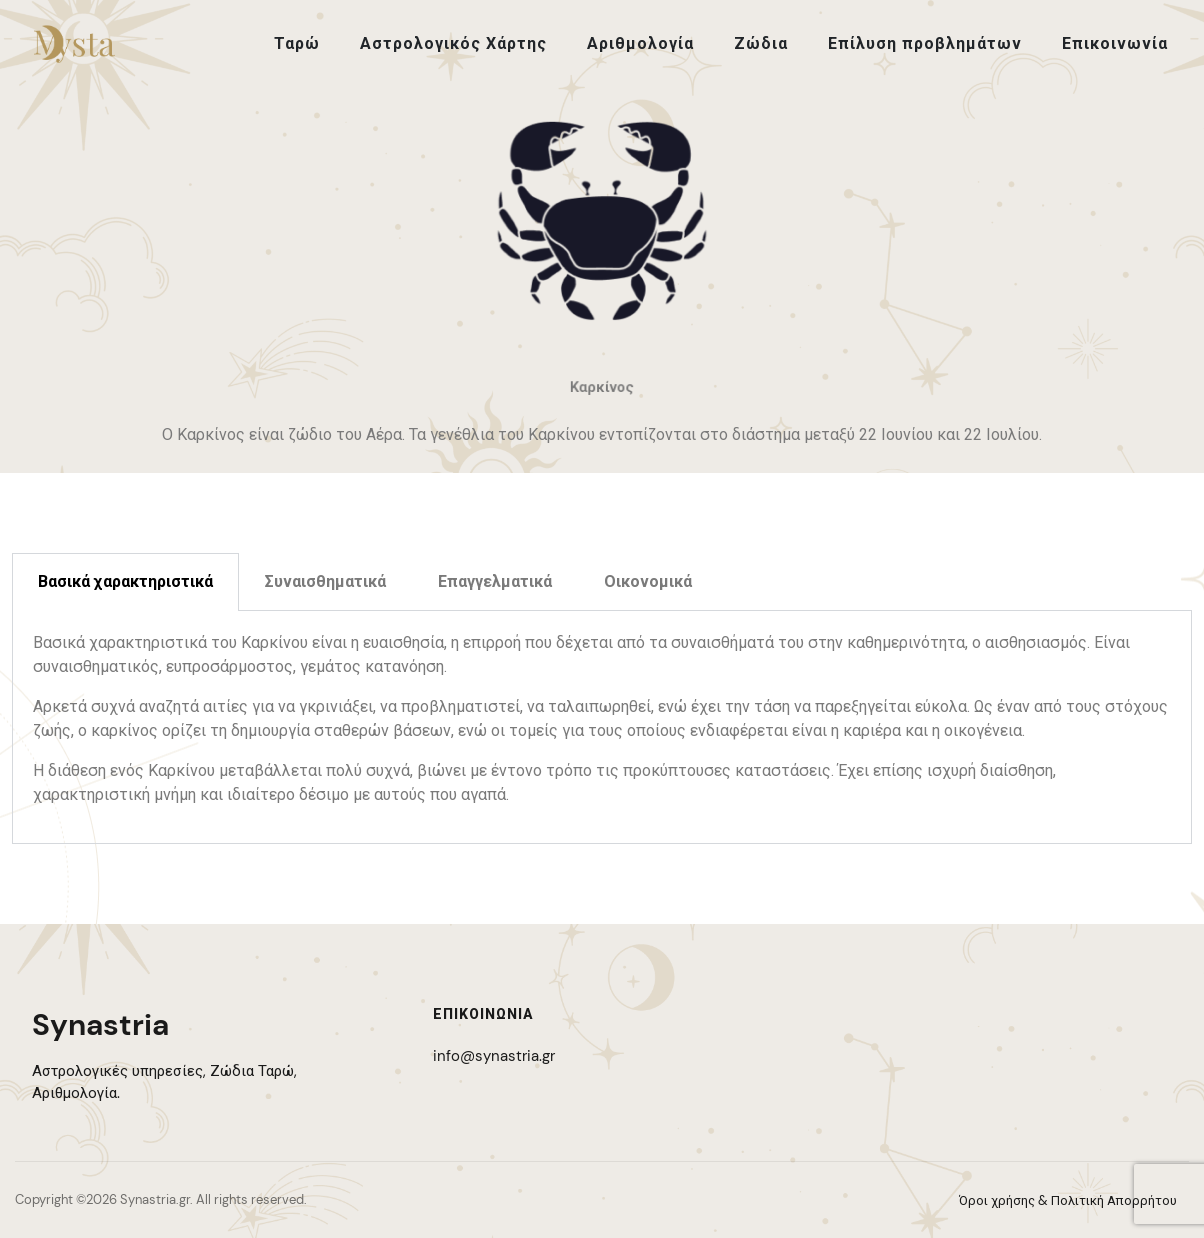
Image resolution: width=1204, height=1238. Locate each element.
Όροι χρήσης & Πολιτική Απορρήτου (1068, 1200)
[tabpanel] (602, 727)
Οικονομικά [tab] (648, 581)
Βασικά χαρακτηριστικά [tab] (125, 581)
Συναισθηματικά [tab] (325, 581)
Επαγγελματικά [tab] (495, 581)
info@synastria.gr (494, 1056)
